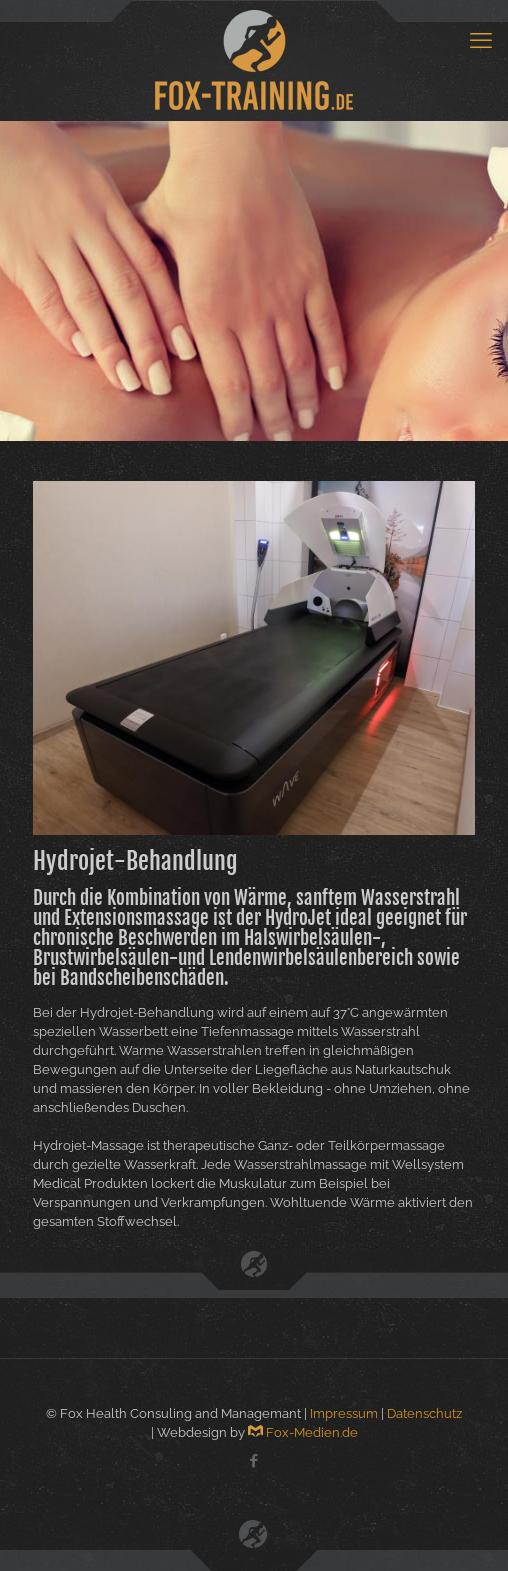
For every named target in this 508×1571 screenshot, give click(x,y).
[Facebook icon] (254, 1461)
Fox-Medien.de (303, 1432)
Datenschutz (424, 1413)
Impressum (344, 1413)
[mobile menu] (481, 40)
